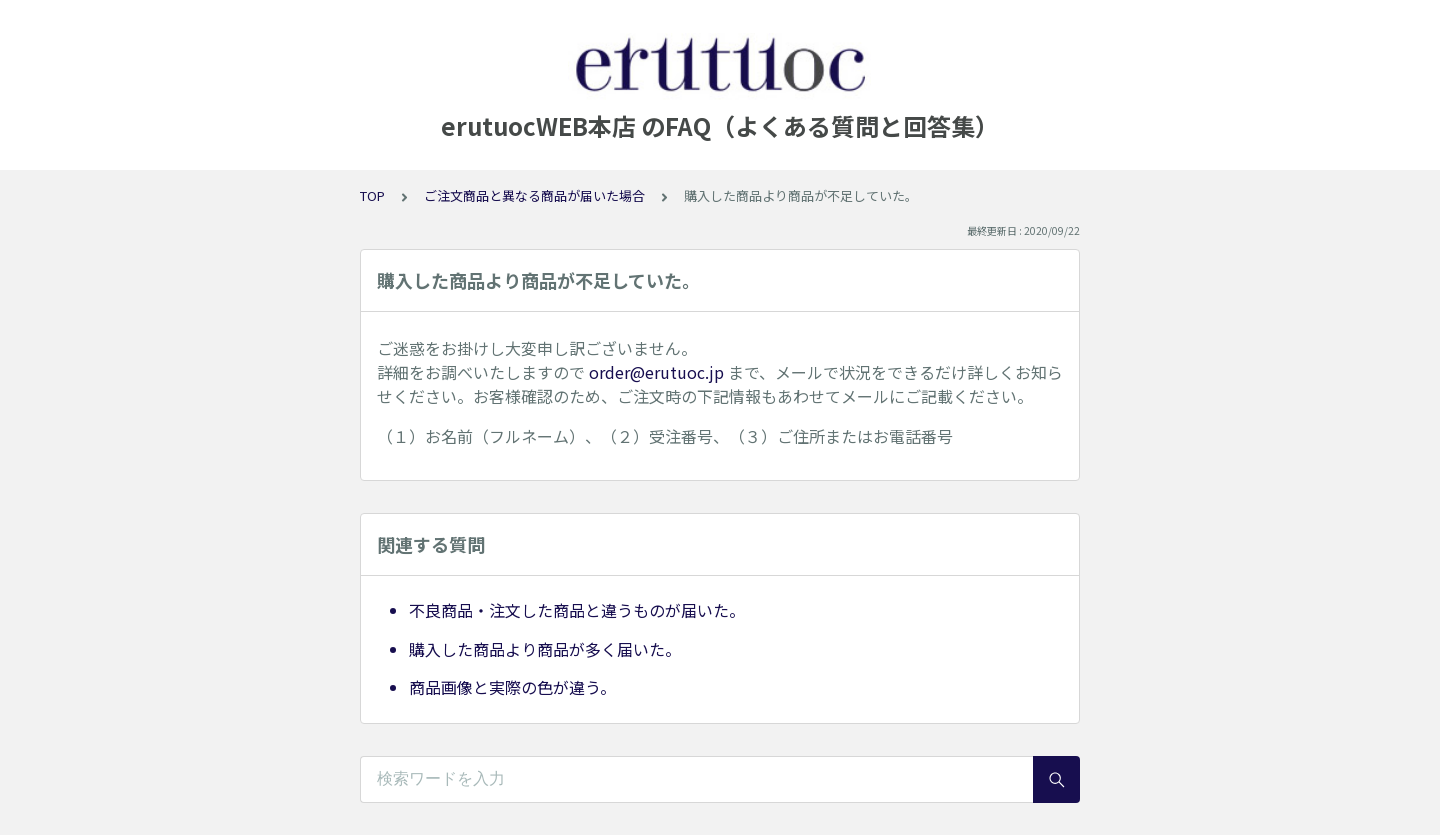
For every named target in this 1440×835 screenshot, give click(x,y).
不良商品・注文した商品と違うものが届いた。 (577, 610)
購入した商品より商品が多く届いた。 (545, 649)
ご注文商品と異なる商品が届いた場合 (534, 195)
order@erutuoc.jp (656, 372)
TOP (372, 195)
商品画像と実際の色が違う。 (512, 687)
